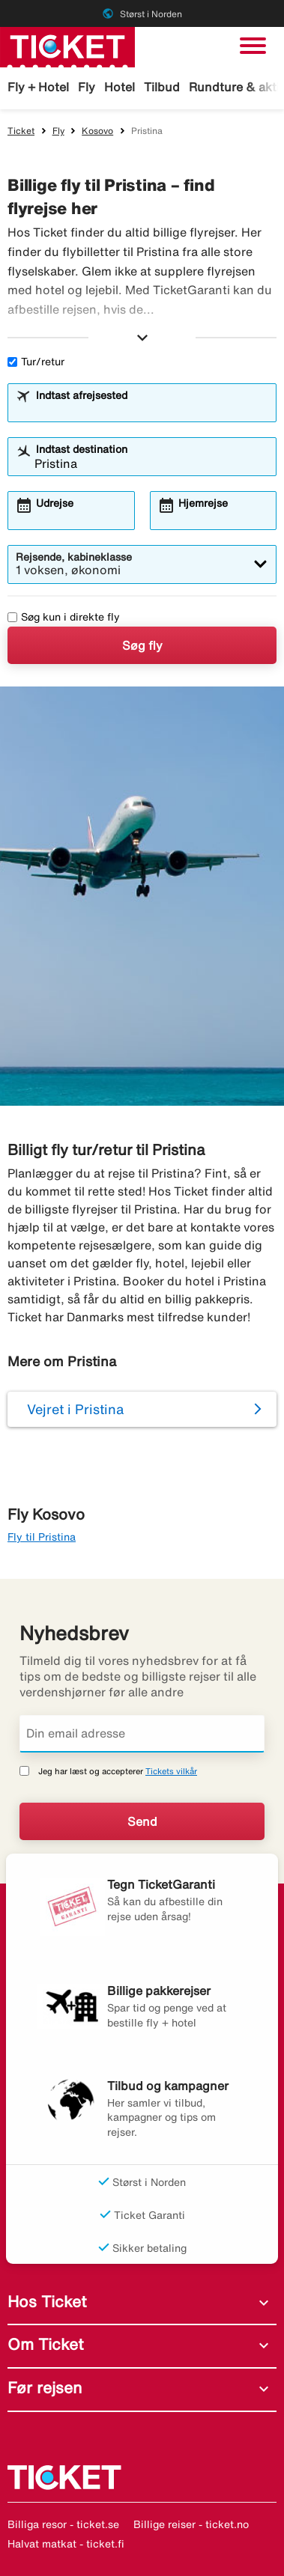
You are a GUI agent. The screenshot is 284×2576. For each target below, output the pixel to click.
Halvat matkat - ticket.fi (65, 2544)
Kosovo (97, 131)
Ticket (20, 131)
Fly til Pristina (41, 1537)
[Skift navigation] (253, 46)
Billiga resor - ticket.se (63, 2524)
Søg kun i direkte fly (63, 617)
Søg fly (142, 645)
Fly (86, 87)
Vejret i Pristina (75, 1409)
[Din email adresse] (142, 1734)
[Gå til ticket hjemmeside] (67, 46)
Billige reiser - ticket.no (191, 2524)
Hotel (119, 87)
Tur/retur (35, 361)
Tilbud (162, 87)
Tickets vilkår (171, 1771)
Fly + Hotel (38, 87)
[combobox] (151, 409)
